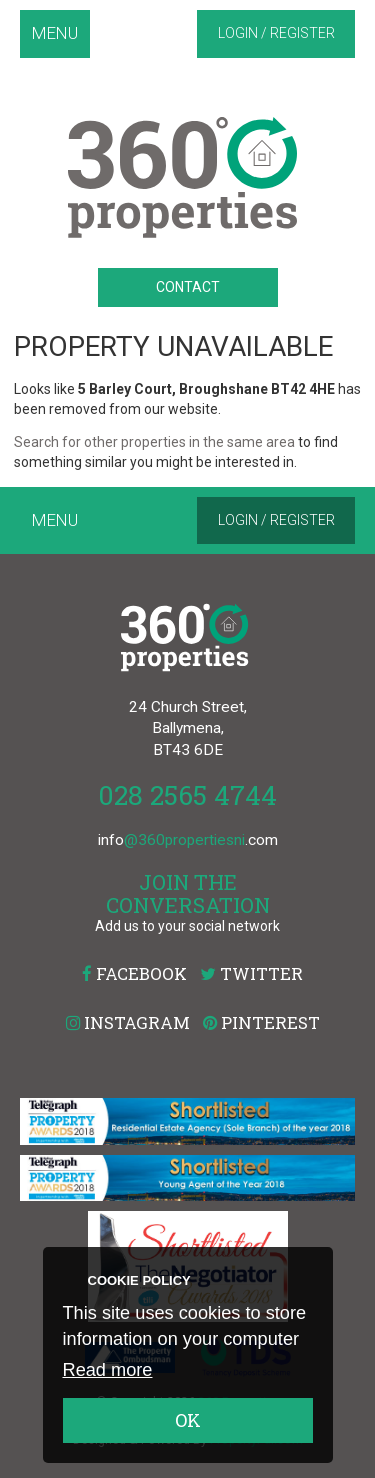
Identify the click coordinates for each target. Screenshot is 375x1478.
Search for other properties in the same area (154, 442)
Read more (108, 1370)
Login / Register (276, 33)
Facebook (134, 973)
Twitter (251, 973)
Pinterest (261, 1022)
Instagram (128, 1022)
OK (188, 1420)
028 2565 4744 (187, 794)
